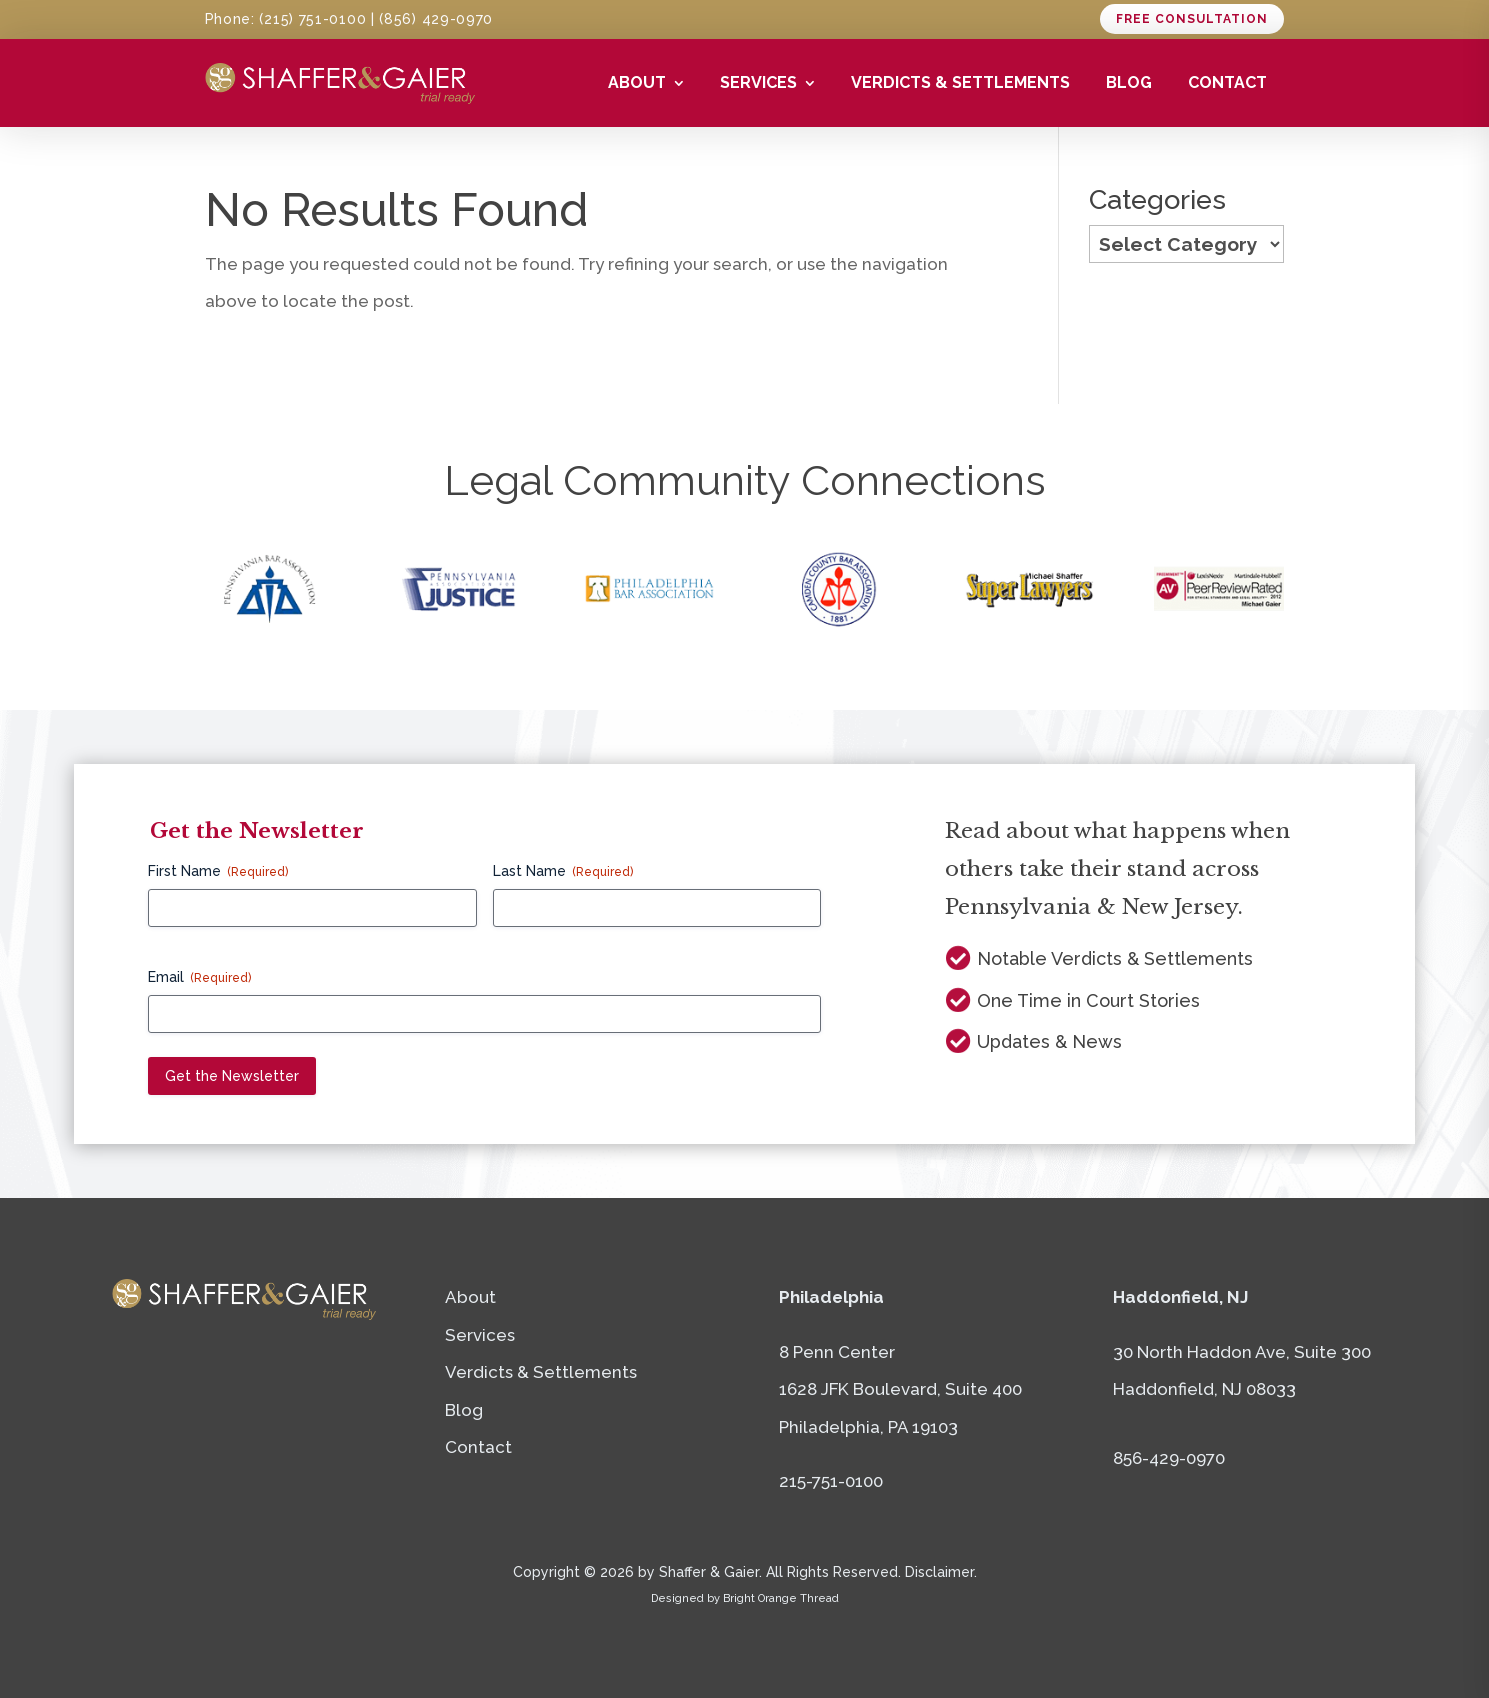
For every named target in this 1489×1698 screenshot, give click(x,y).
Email (199, 978)
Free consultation (1192, 19)
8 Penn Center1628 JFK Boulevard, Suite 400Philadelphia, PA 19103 (900, 1389)
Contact (1227, 82)
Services (758, 82)
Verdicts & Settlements (960, 82)
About (637, 82)
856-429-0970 (1169, 1458)
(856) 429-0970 (436, 19)
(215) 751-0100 (312, 19)
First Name (218, 872)
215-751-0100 (831, 1481)
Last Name (563, 872)
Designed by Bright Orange (745, 1598)
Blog (1129, 82)
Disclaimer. (941, 1572)
